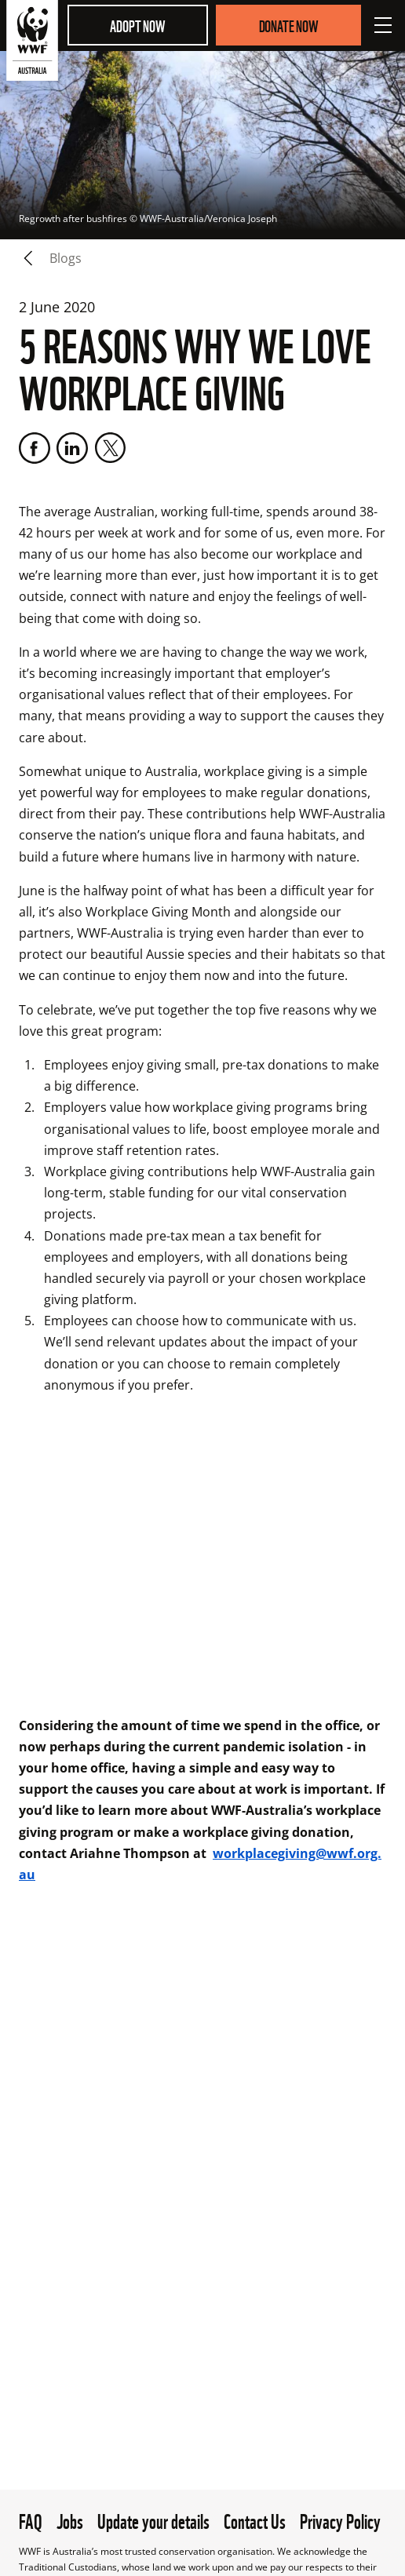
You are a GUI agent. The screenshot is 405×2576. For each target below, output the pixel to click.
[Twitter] (110, 448)
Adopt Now (137, 25)
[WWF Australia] (32, 43)
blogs (65, 258)
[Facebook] (34, 448)
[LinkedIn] (72, 448)
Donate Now (289, 25)
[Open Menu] (383, 25)
